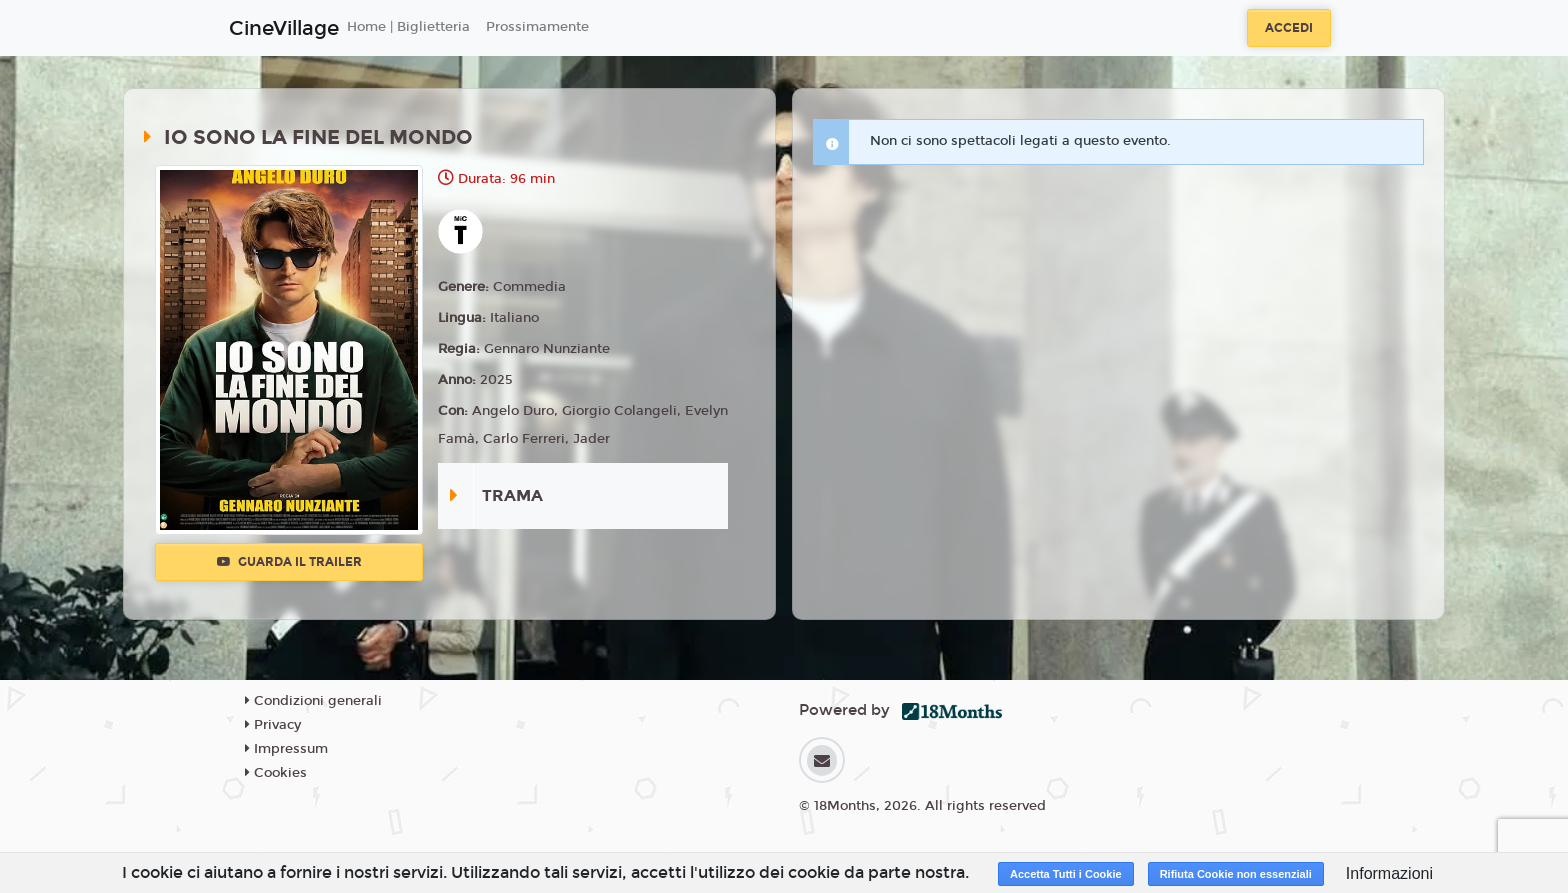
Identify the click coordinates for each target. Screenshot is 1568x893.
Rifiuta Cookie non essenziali (1236, 874)
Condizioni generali (313, 701)
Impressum (286, 749)
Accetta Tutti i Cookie (1066, 874)
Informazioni (1389, 873)
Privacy (273, 725)
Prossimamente (537, 27)
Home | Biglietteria (408, 27)
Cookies (276, 773)
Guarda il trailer (289, 562)
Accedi (1289, 28)
